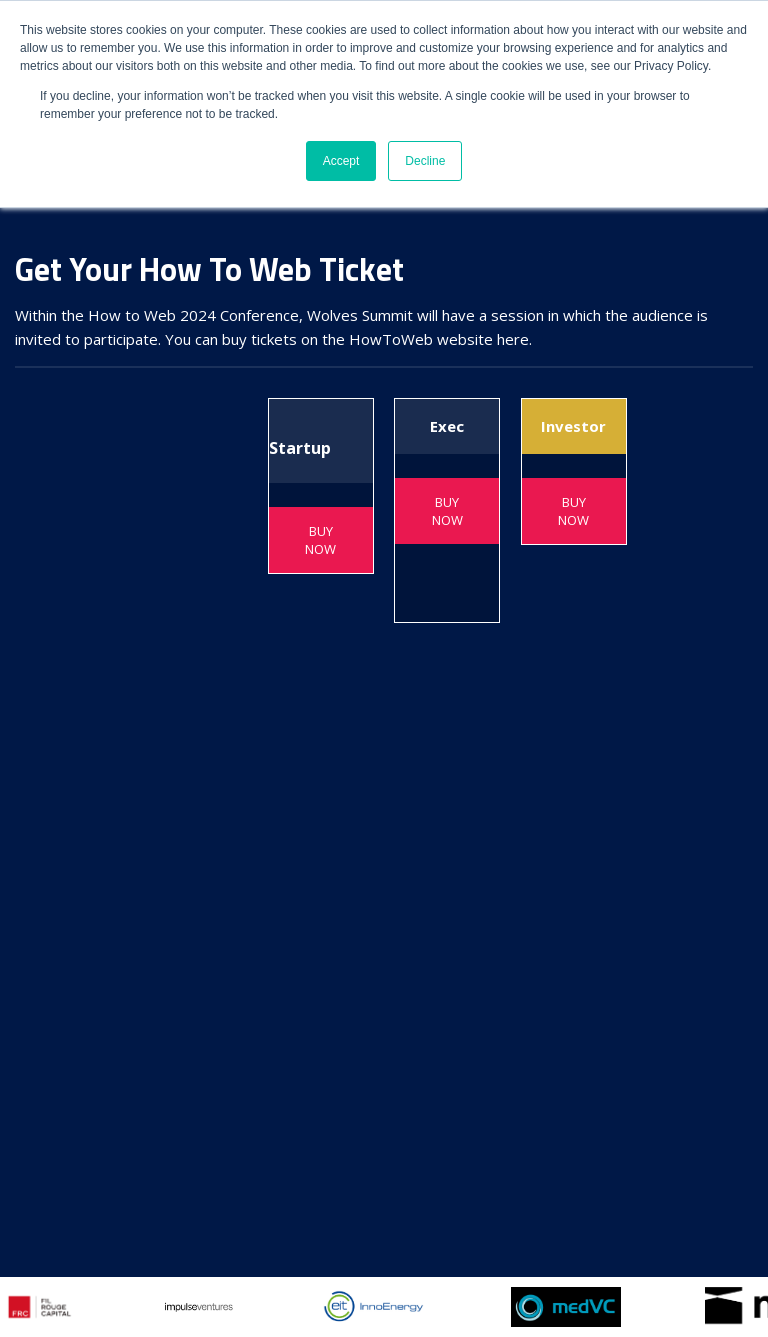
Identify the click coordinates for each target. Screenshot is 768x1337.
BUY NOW (320, 540)
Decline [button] (425, 161)
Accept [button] (341, 161)
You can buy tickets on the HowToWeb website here (347, 339)
